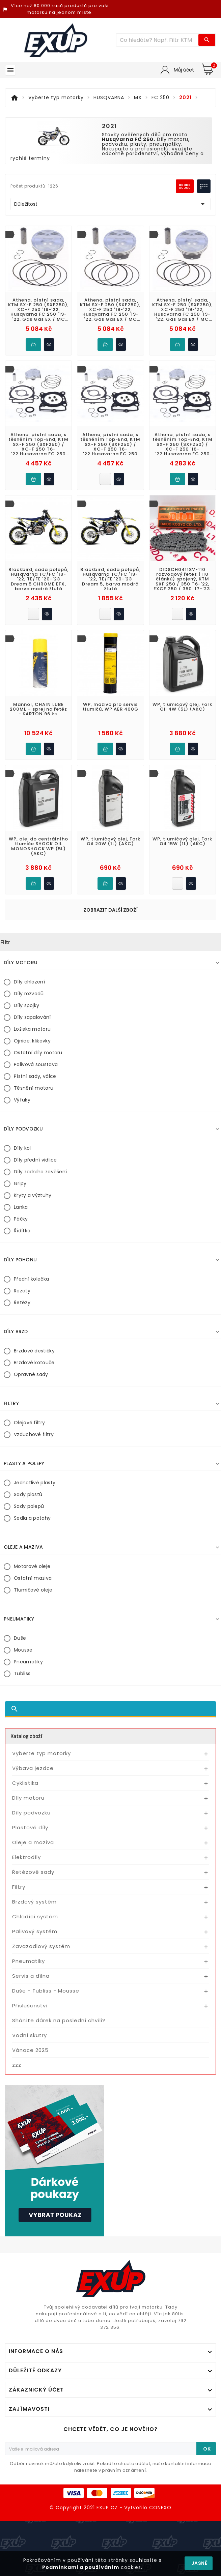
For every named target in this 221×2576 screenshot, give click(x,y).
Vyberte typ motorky (41, 1753)
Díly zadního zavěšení (40, 1171)
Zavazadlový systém (41, 1946)
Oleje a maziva (33, 1842)
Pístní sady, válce (35, 1076)
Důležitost (110, 204)
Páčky (21, 1218)
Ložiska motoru (32, 1029)
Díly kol (22, 1148)
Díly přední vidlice (35, 1159)
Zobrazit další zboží (110, 910)
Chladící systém (35, 1916)
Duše (20, 1638)
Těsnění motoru (33, 1088)
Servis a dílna (31, 1975)
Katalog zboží (26, 1736)
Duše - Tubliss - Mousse (45, 1990)
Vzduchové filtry (34, 1434)
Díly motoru (28, 1797)
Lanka (21, 1207)
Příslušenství (30, 2005)
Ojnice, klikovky (32, 1040)
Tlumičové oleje (33, 1589)
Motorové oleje (32, 1566)
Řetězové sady (33, 1872)
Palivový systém (34, 1931)
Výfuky (22, 1099)
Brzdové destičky (34, 1350)
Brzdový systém (34, 1901)
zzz (16, 2064)
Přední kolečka (31, 1279)
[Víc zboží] (157, 40)
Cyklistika (25, 1782)
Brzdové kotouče (34, 1362)
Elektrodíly (26, 1857)
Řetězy (22, 1302)
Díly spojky (26, 1005)
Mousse (23, 1650)
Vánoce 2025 (30, 2050)
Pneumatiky (28, 1661)
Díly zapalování (32, 1017)
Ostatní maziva (33, 1578)
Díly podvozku (31, 1812)
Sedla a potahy (32, 1518)
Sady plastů (28, 1494)
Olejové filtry (29, 1422)
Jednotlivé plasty (34, 1482)
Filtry (18, 1886)
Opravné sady (31, 1374)
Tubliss (22, 1673)
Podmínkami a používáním (80, 2567)
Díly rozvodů (29, 993)
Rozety (22, 1290)
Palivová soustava (36, 1064)
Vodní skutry (29, 2035)
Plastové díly (30, 1827)
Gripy (20, 1183)
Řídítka (22, 1230)
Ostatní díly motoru (38, 1052)
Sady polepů (29, 1506)
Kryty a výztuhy (33, 1195)
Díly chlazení (29, 981)
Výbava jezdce (33, 1768)
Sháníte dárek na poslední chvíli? (58, 2020)
